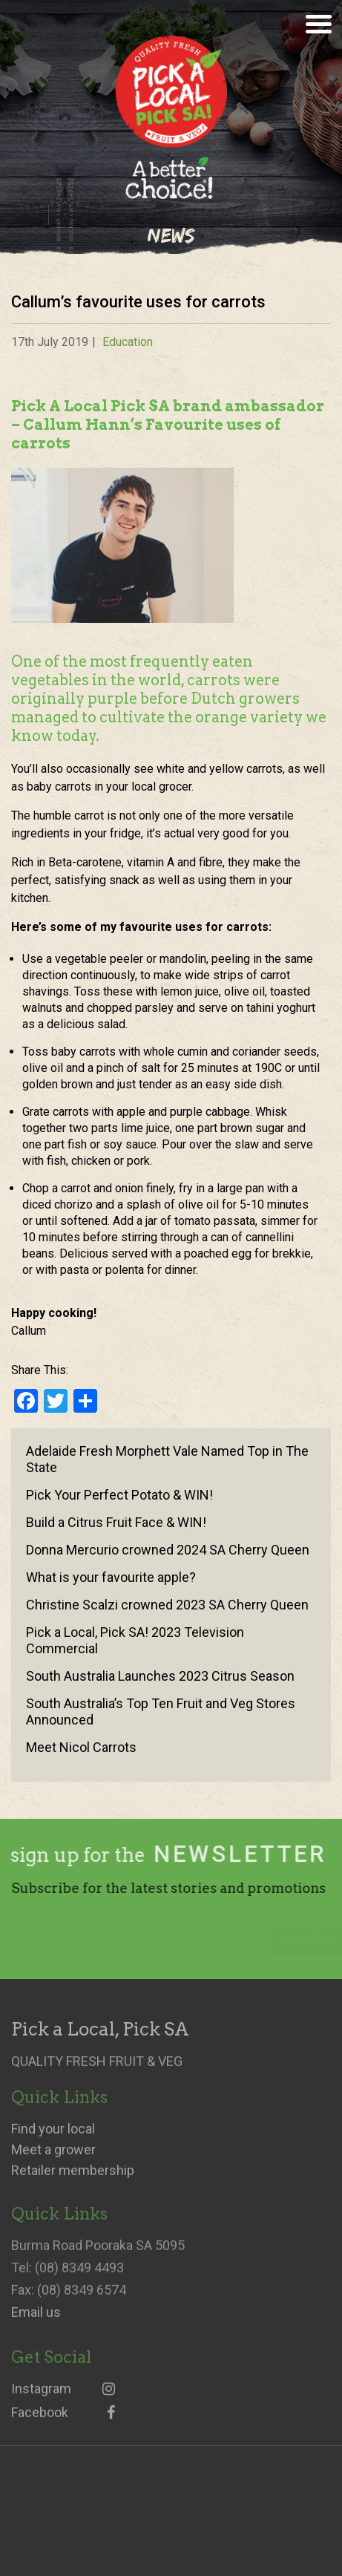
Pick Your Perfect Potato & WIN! (119, 1495)
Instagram (63, 2397)
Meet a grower (53, 2158)
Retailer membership (72, 2178)
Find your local (53, 2137)
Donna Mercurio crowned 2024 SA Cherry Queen (167, 1549)
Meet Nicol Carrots (81, 1747)
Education (127, 342)
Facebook (63, 2420)
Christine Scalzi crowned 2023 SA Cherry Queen (167, 1604)
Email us (36, 2320)
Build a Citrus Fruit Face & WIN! (116, 1522)
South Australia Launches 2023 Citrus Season (160, 1676)
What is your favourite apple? (111, 1577)
